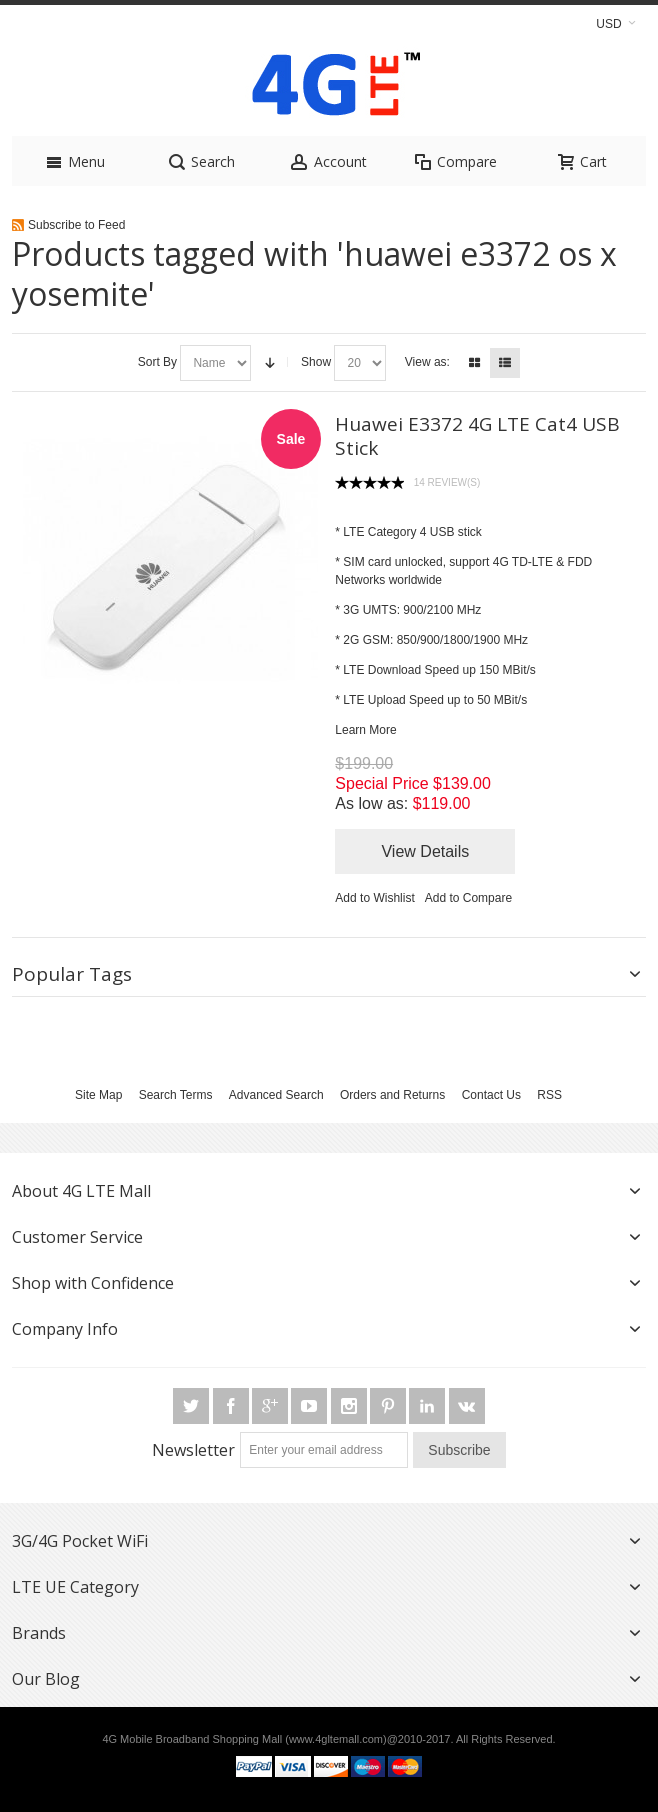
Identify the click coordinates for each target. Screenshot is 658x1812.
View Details (425, 851)
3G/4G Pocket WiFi (80, 1541)
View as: (427, 362)
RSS (549, 1095)
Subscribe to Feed (76, 225)
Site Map (98, 1095)
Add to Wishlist (374, 898)
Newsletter (193, 1450)
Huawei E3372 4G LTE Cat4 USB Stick (477, 436)
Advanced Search (276, 1095)
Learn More (365, 730)
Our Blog (46, 1679)
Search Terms (176, 1095)
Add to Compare (468, 898)
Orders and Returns (392, 1095)
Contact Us (491, 1095)
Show (316, 362)
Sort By (157, 362)
